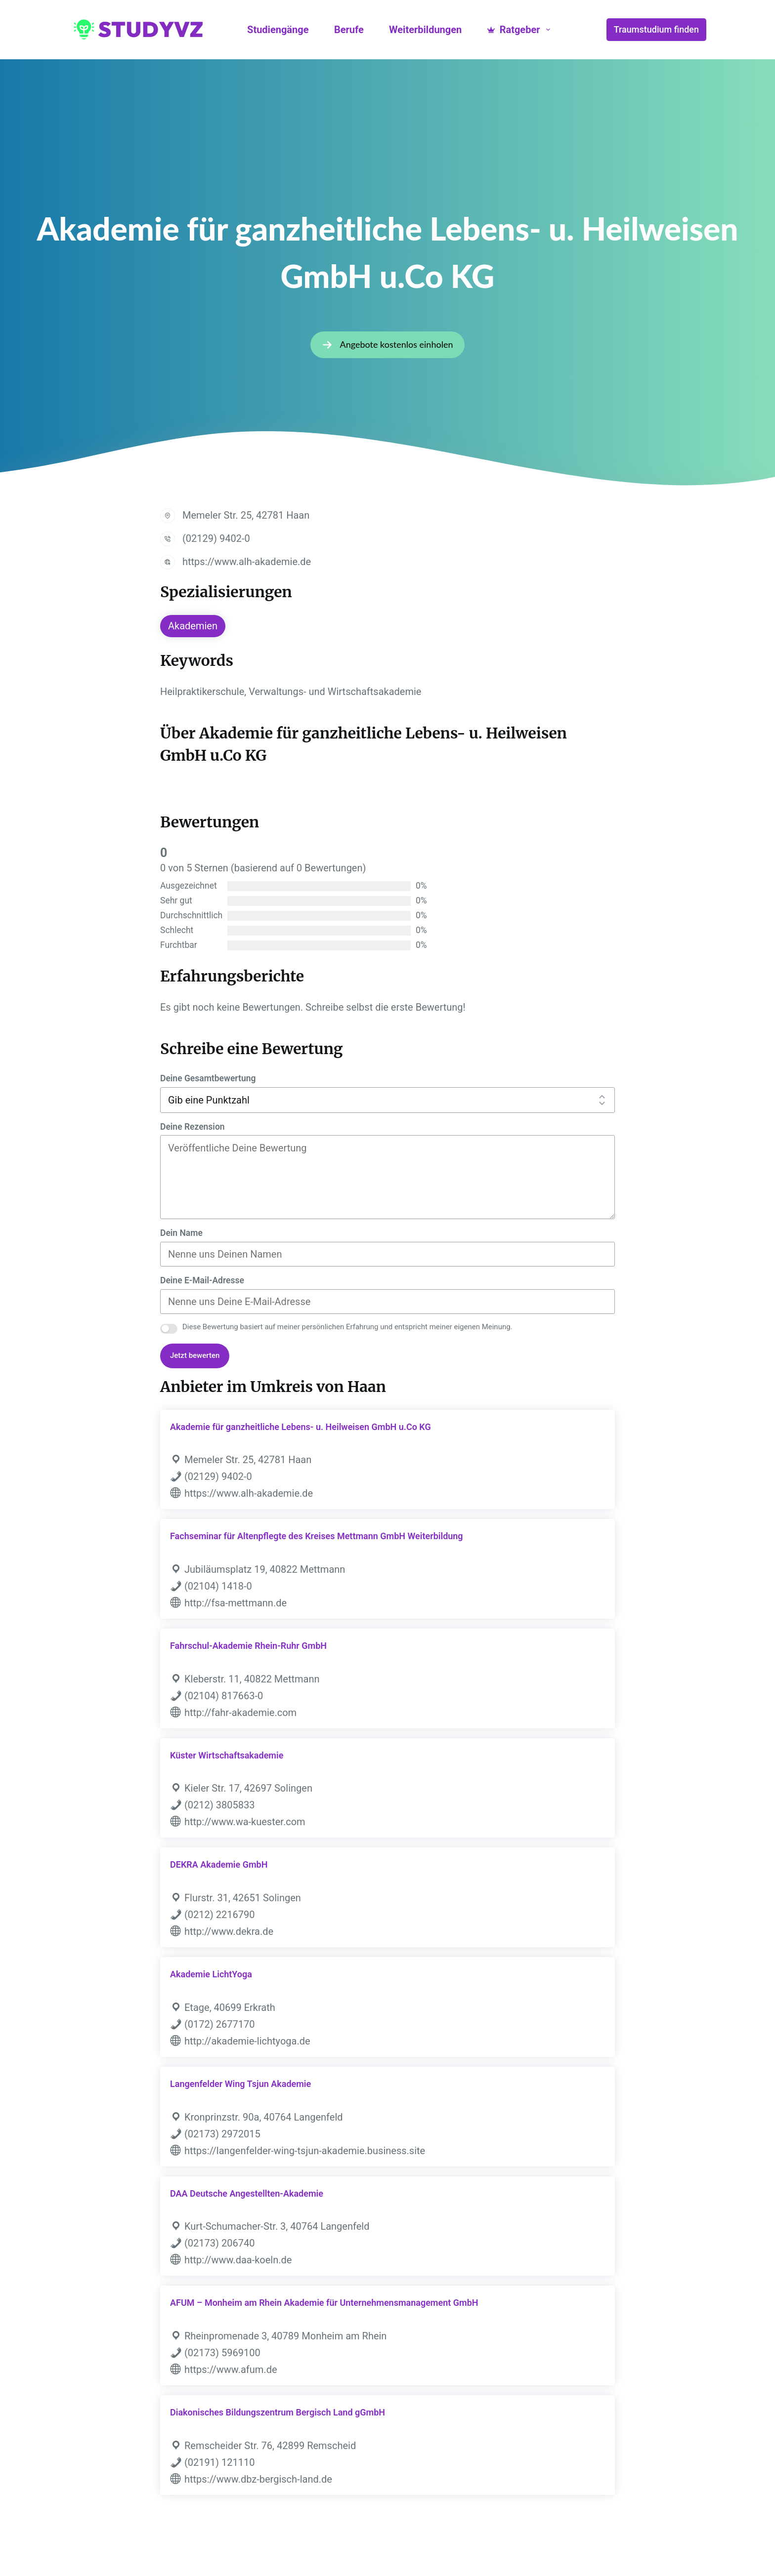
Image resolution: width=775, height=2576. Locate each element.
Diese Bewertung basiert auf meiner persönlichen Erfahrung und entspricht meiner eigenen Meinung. (347, 1326)
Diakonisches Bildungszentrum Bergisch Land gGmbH (277, 2412)
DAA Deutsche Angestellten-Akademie (246, 2193)
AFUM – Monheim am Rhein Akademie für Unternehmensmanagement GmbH (324, 2302)
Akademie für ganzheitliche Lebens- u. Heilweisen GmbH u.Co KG (300, 1427)
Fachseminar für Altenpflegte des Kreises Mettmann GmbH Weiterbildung (316, 1536)
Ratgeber (520, 30)
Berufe (349, 30)
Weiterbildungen (425, 30)
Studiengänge (277, 30)
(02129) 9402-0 (216, 538)
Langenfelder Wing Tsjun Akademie (240, 2084)
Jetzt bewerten (194, 1355)
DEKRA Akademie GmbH (218, 1864)
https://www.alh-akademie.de (246, 562)
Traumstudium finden (656, 29)
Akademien (192, 626)
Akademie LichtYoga (211, 1974)
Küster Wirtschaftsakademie (226, 1755)
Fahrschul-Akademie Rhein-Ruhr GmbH (248, 1645)
